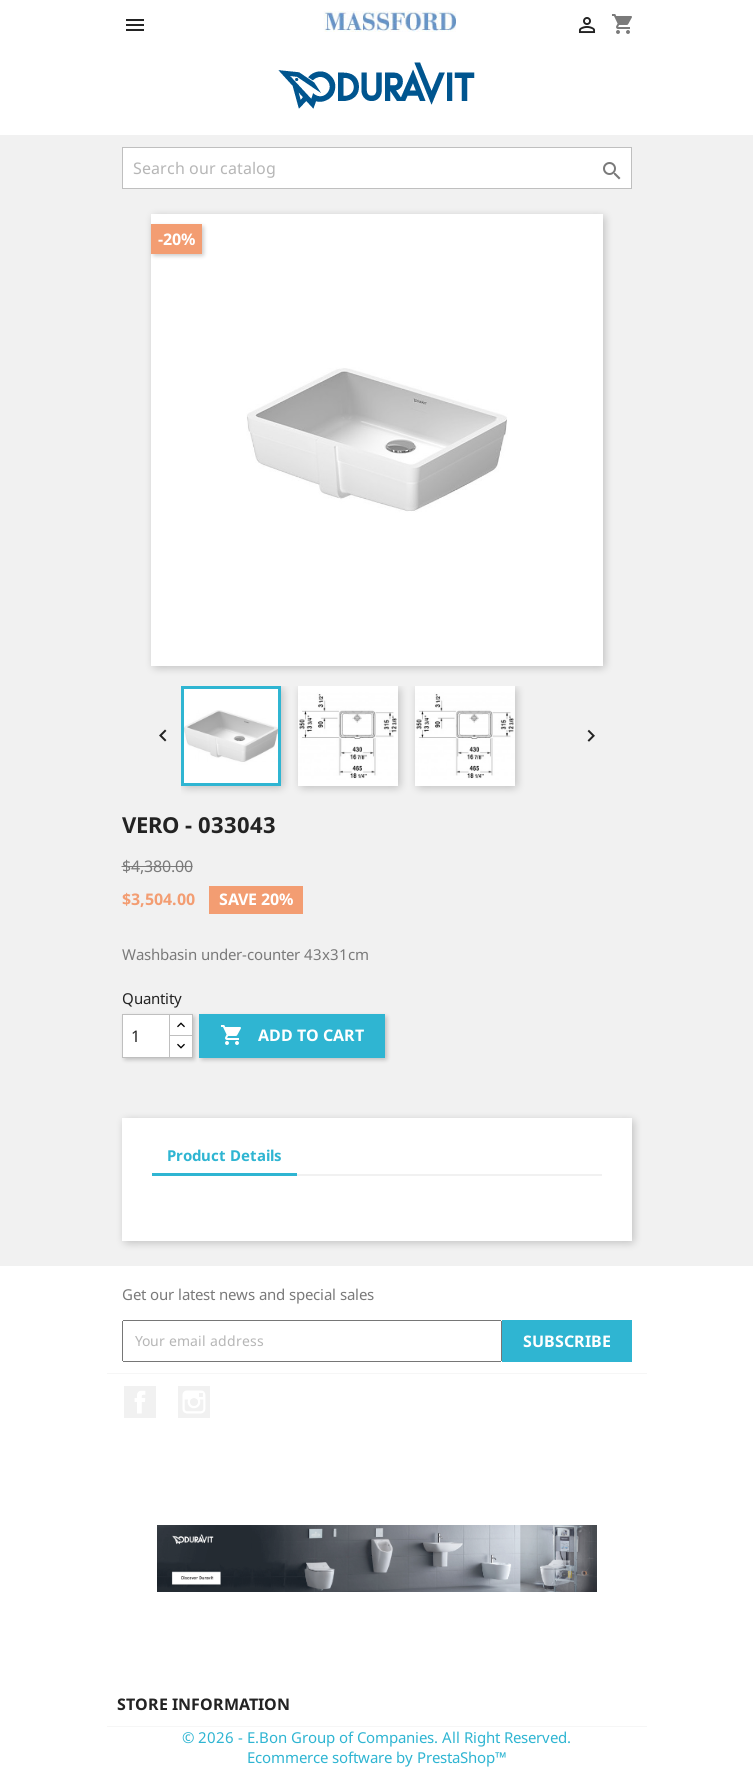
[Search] (377, 168)
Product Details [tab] (224, 1155)
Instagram (194, 1402)
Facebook (140, 1402)
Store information (203, 1704)
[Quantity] (146, 1036)
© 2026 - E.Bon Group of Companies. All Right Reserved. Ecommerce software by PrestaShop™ (376, 1747)
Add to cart (292, 1036)
